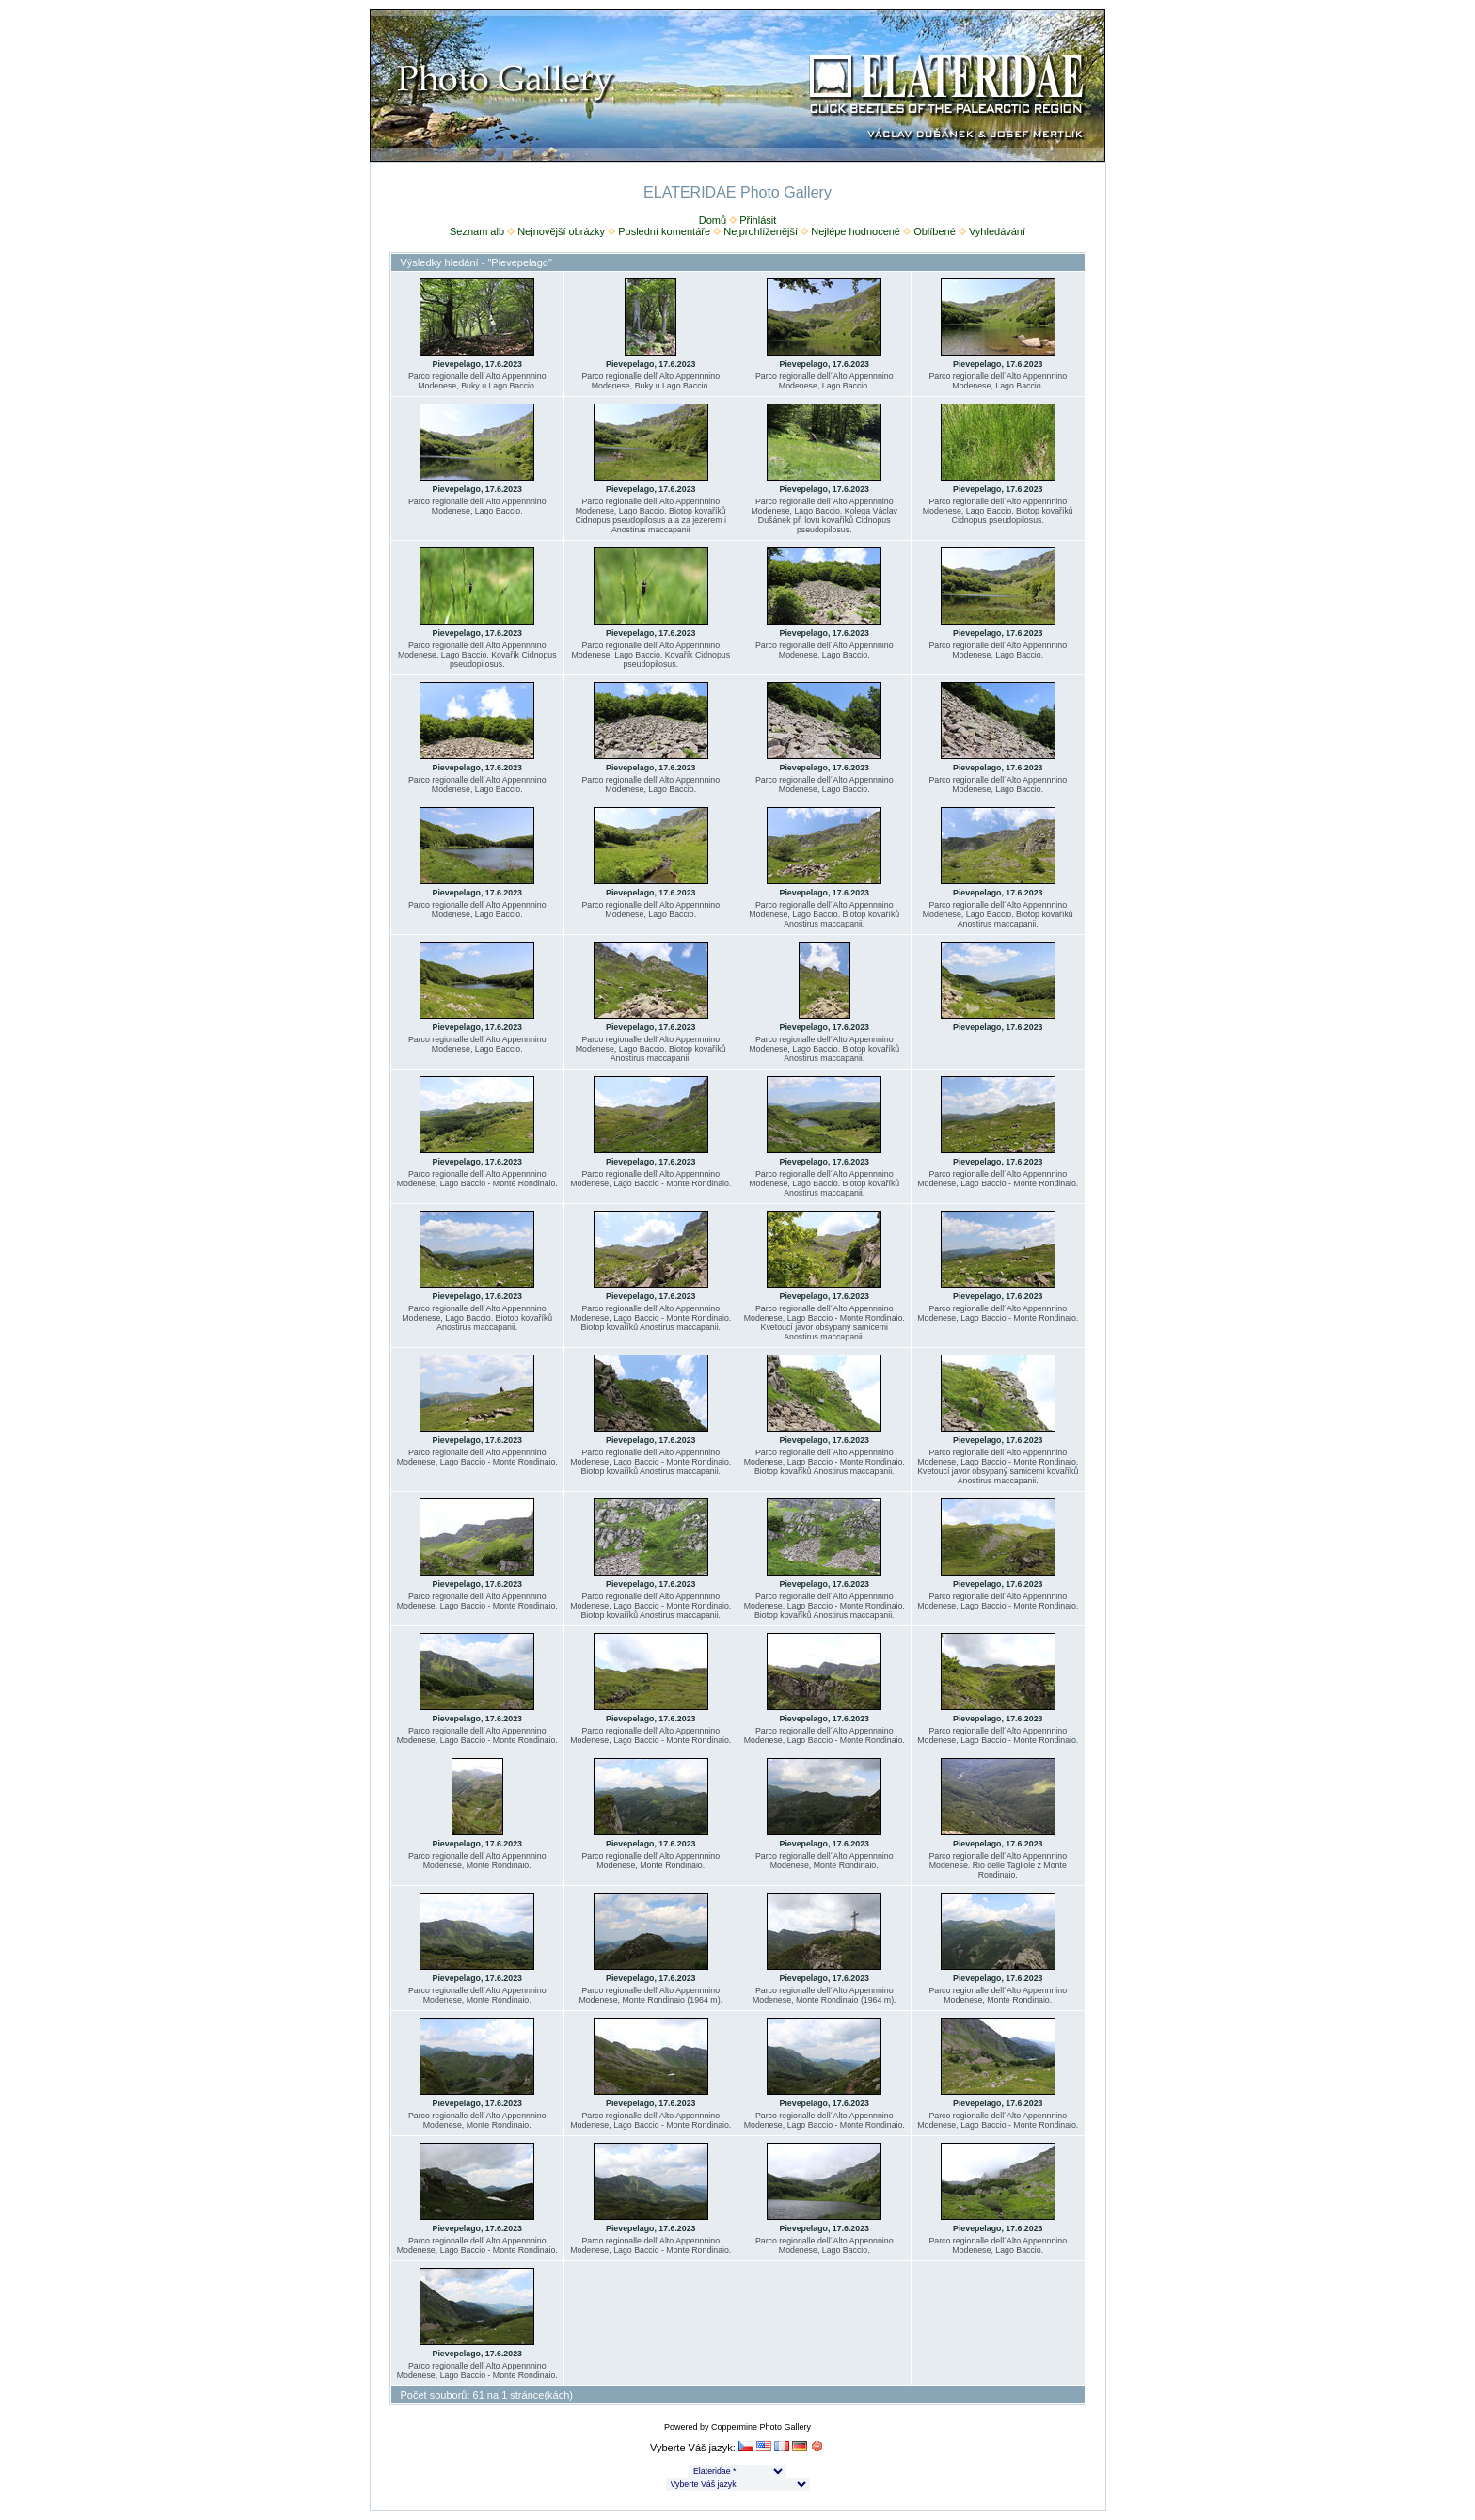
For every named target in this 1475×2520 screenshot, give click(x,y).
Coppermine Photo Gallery (761, 2427)
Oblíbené (934, 231)
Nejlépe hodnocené (855, 231)
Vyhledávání (997, 231)
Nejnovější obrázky (561, 231)
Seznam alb (477, 231)
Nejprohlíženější (760, 231)
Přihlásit (757, 220)
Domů (712, 220)
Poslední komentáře (664, 231)
